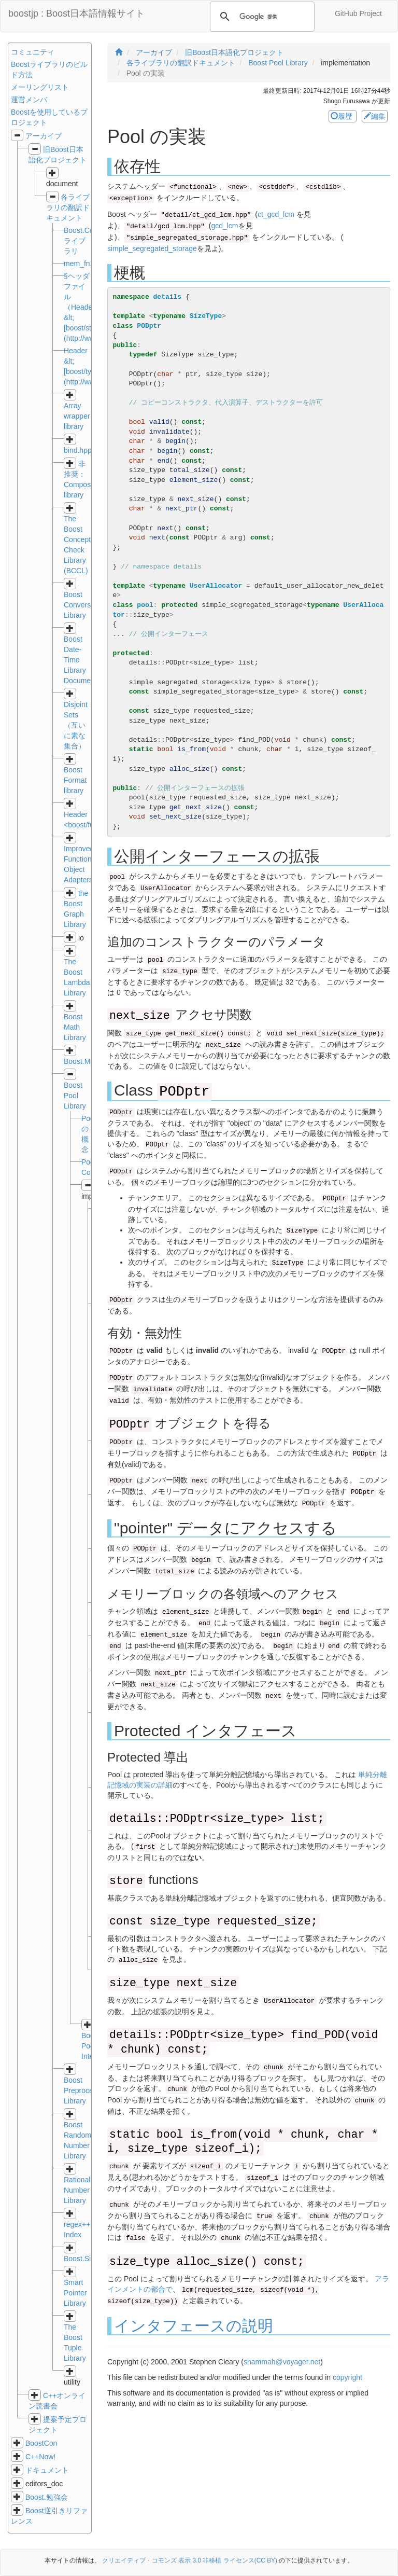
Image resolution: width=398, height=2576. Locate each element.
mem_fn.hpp (84, 263)
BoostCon (41, 2443)
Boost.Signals (86, 2258)
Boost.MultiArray (90, 1061)
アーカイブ (43, 136)
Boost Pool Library (75, 1095)
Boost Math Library (75, 1027)
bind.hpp (78, 450)
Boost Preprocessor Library (85, 2090)
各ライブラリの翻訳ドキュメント (68, 207)
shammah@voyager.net (282, 2362)
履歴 (342, 116)
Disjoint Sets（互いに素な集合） (76, 725)
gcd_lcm (224, 225)
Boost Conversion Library (82, 604)
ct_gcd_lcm (276, 214)
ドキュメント (47, 2470)
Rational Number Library (77, 2190)
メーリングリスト (40, 87)
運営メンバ (29, 99)
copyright (347, 2377)
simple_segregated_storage (152, 248)
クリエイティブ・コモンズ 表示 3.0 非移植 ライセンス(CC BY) (189, 2560)
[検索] (260, 16)
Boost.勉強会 (46, 2497)
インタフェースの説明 (193, 2325)
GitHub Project (358, 13)
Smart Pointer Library (75, 2292)
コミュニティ (32, 52)
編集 (375, 116)
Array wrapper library (77, 416)
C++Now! (40, 2457)
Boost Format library (75, 780)
